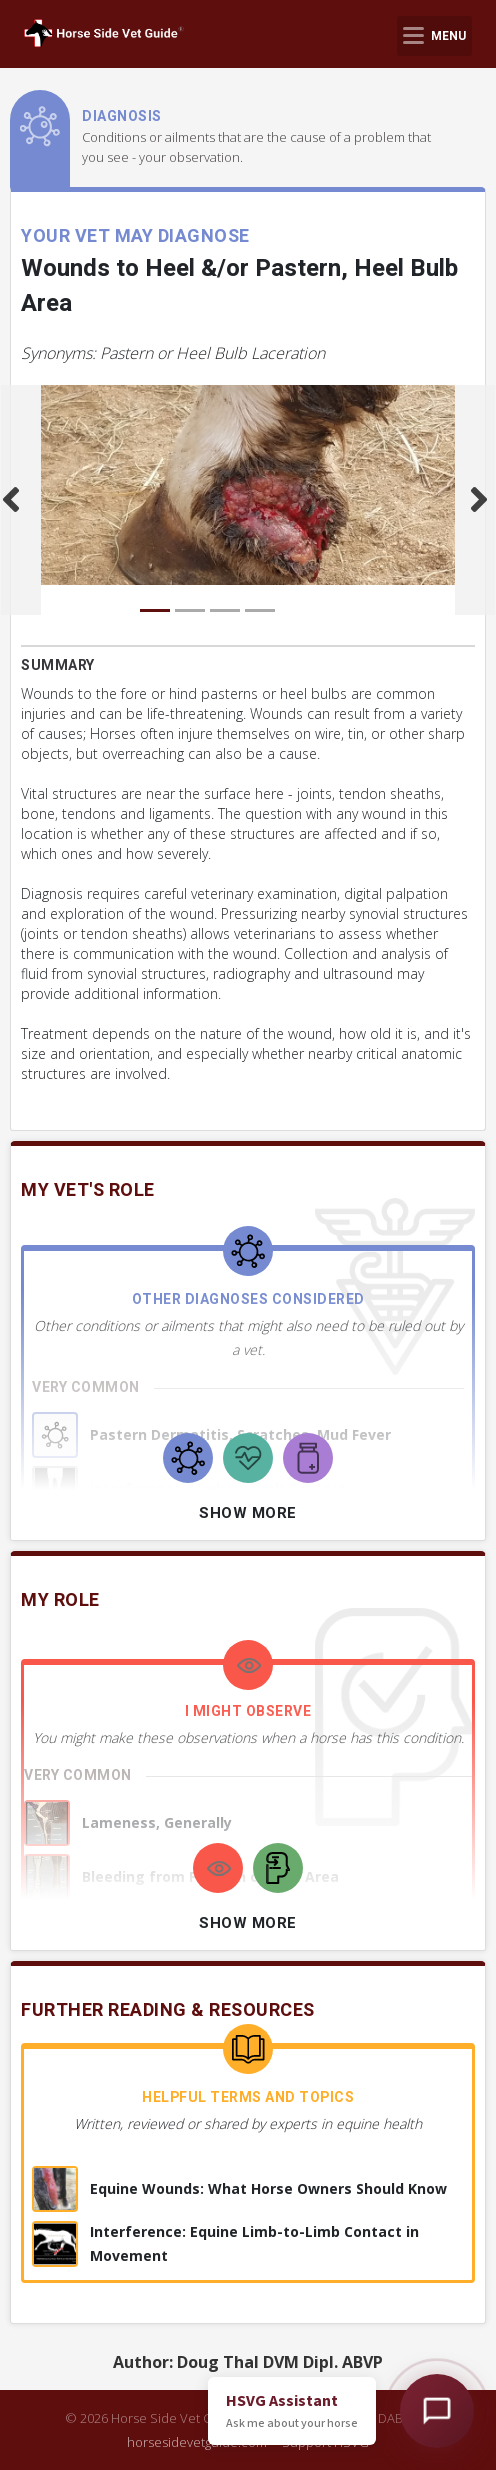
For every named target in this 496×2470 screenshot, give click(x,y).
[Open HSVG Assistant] (437, 2411)
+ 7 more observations (118, 1936)
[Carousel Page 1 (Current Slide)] (155, 610)
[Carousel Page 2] (190, 610)
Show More (248, 1513)
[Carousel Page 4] (260, 610)
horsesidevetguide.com (197, 2442)
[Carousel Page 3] (225, 610)
